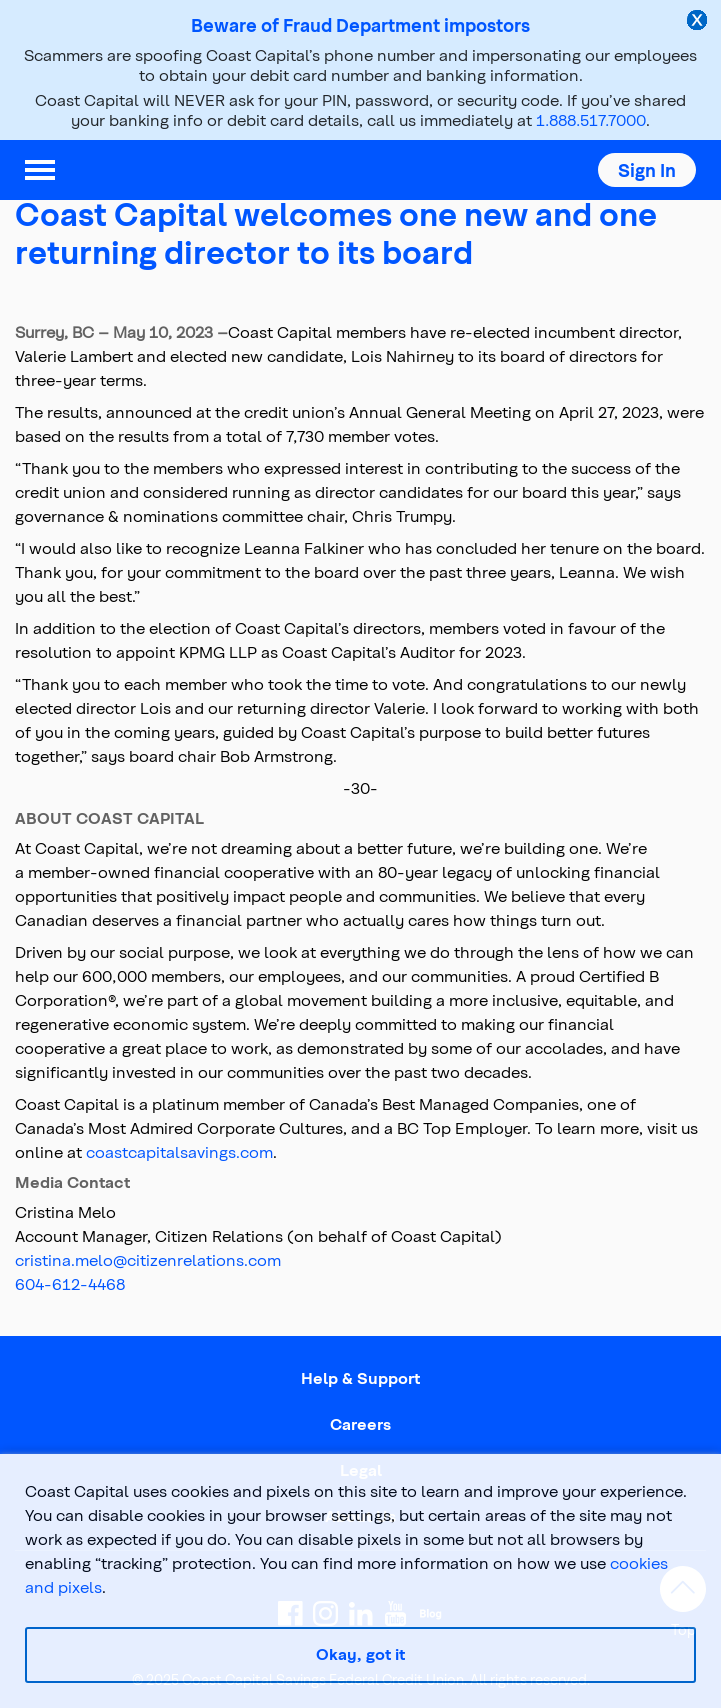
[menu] (40, 170)
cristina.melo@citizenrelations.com (148, 1259)
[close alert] (699, 22)
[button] (647, 170)
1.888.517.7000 (591, 119)
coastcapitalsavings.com (179, 1151)
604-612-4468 (70, 1283)
